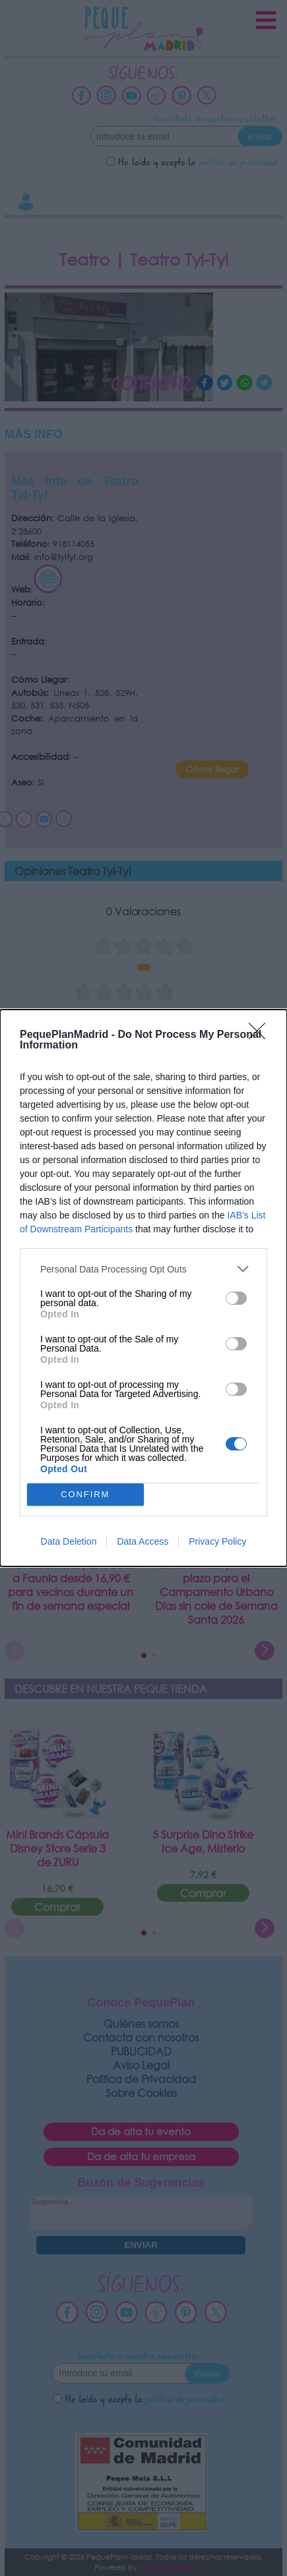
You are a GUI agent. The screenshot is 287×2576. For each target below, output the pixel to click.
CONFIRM (85, 1495)
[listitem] (143, 1269)
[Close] (261, 1035)
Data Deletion (69, 1541)
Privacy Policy (217, 1541)
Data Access (142, 1541)
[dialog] (143, 1288)
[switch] (236, 1298)
